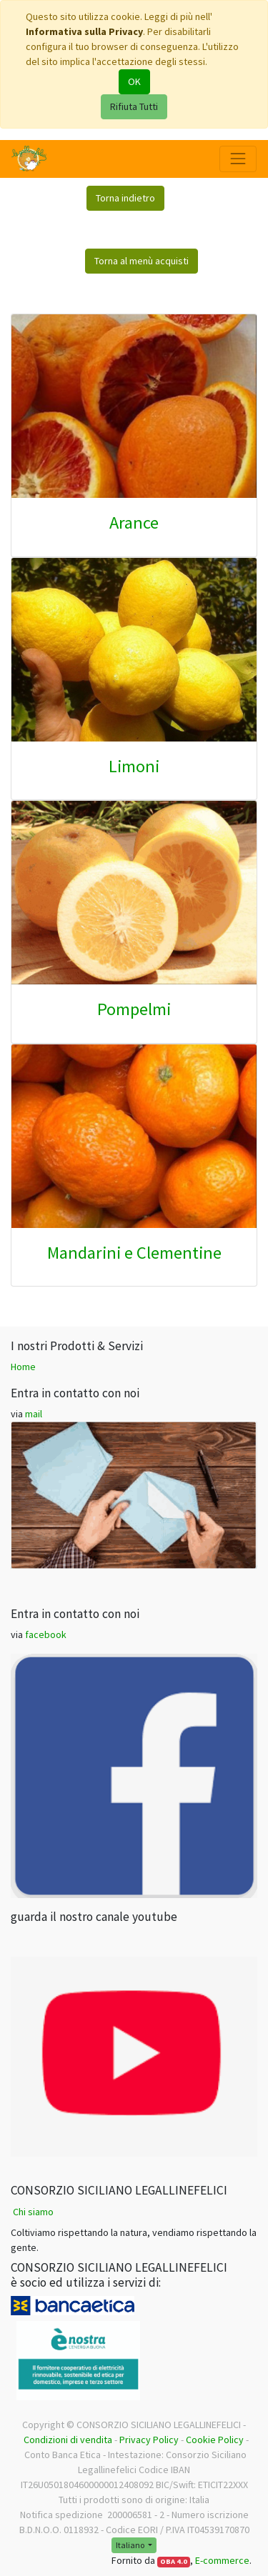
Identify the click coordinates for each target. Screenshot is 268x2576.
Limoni (134, 766)
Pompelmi (134, 1009)
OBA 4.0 (173, 2561)
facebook (45, 1634)
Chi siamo (33, 2211)
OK (134, 81)
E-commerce (222, 2560)
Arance (134, 522)
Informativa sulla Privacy (84, 31)
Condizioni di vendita (68, 2439)
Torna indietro (125, 197)
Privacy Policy (149, 2439)
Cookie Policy (215, 2439)
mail (33, 1413)
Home (23, 1366)
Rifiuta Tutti (134, 106)
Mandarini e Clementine (134, 1253)
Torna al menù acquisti (141, 260)
